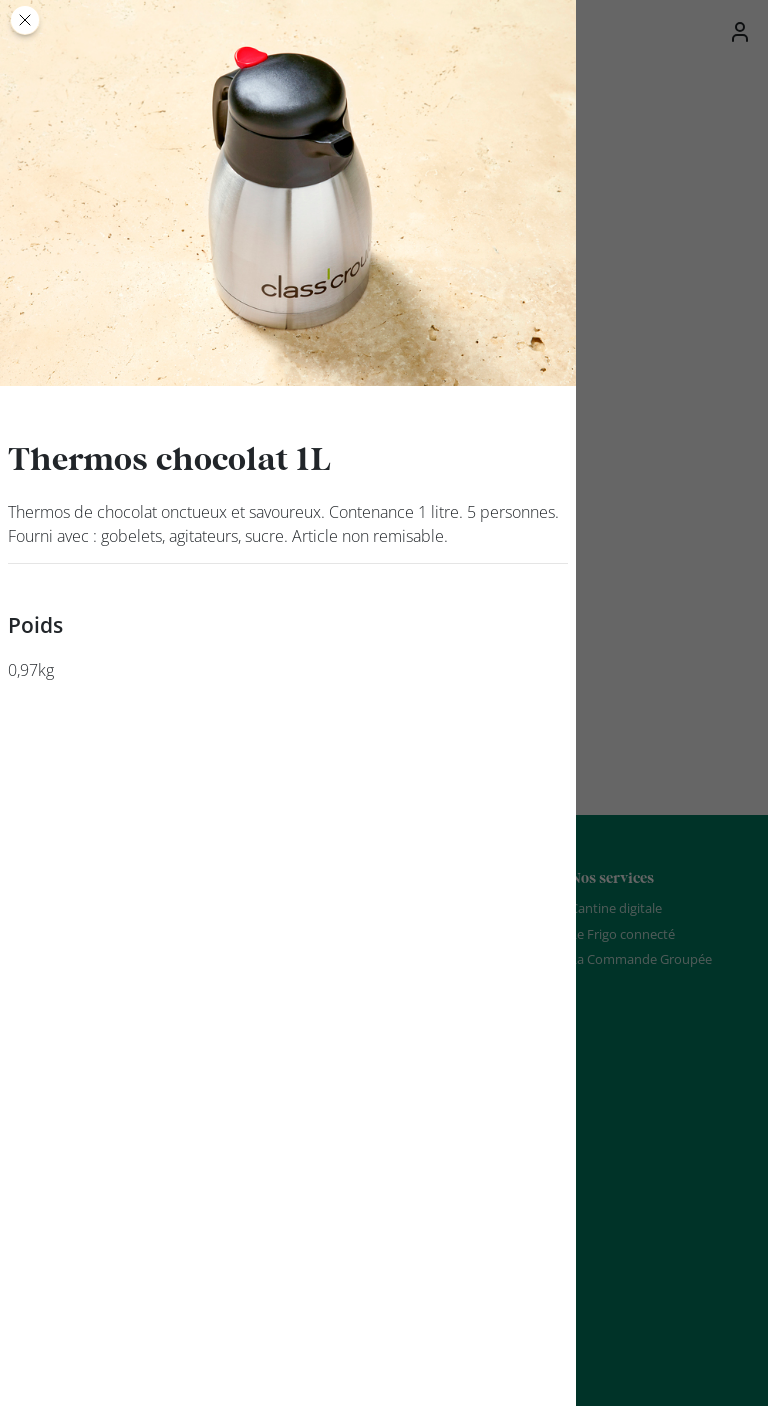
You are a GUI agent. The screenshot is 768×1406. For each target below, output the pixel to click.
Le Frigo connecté (622, 934)
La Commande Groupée (641, 959)
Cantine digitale (616, 908)
